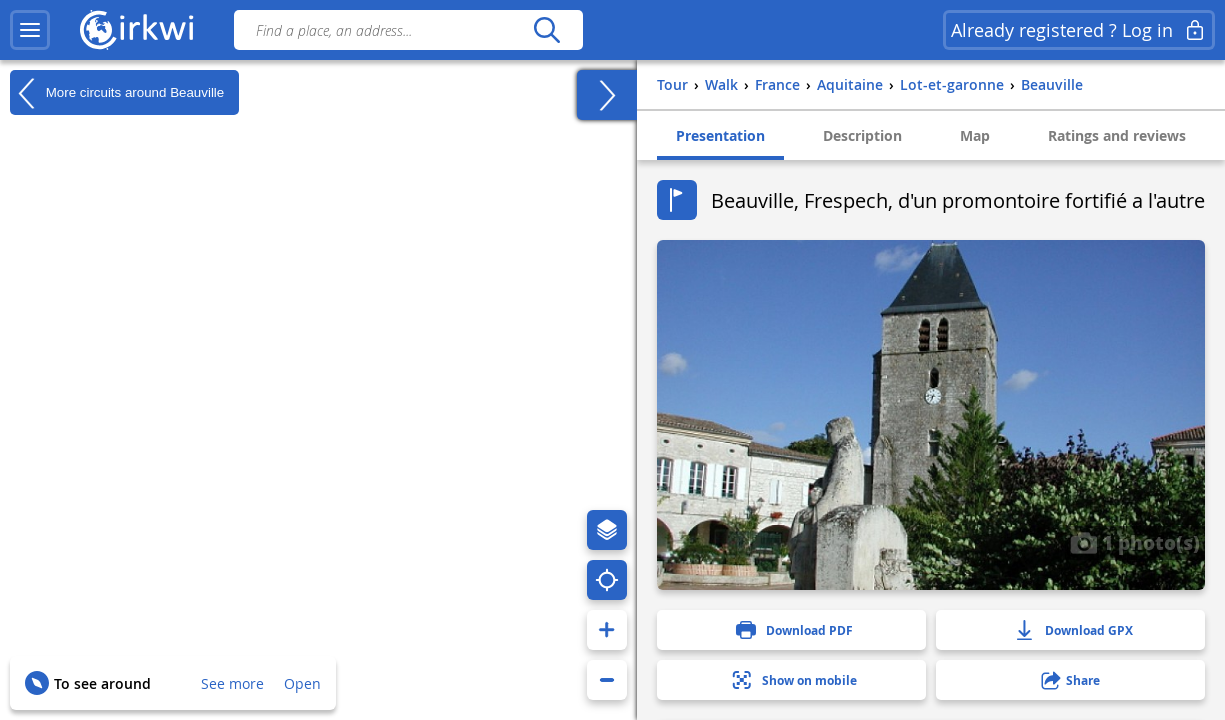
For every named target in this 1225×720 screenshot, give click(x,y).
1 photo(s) (1135, 542)
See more (232, 683)
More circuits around (117, 93)
